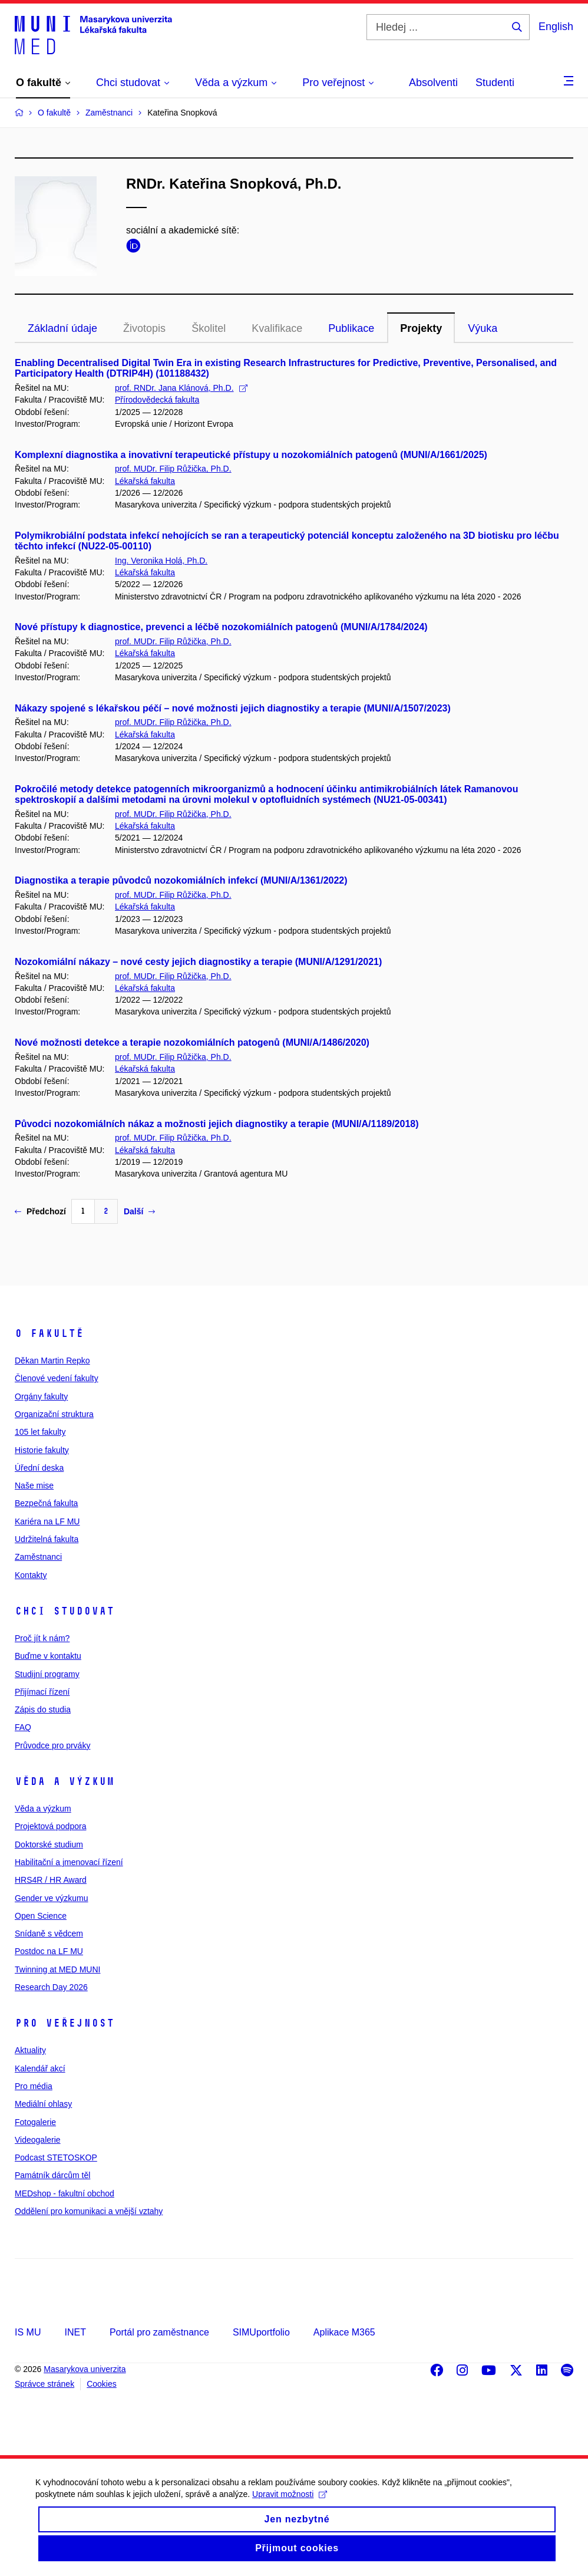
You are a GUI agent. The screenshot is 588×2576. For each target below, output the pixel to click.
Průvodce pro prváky (52, 1745)
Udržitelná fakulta (46, 1539)
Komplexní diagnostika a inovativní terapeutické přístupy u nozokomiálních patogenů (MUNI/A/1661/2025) (251, 455)
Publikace (351, 328)
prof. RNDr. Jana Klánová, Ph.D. (181, 388)
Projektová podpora (50, 1826)
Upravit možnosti (289, 2506)
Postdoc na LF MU (49, 1951)
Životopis (144, 328)
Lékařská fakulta (145, 481)
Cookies (102, 2384)
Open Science (41, 1916)
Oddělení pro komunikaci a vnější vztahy (89, 2211)
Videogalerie (38, 2140)
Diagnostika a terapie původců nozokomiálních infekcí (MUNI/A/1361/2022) (181, 880)
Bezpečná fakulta (46, 1503)
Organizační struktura (54, 1414)
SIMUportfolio (261, 2332)
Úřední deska (39, 1468)
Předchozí (40, 1211)
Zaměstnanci (38, 1557)
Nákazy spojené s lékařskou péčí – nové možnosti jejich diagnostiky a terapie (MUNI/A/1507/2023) (233, 708)
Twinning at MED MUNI (57, 1969)
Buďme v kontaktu (48, 1656)
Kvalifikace (277, 328)
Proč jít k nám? (42, 1638)
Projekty (421, 328)
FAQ (23, 1727)
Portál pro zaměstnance (159, 2332)
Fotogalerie (35, 2122)
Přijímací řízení (42, 1692)
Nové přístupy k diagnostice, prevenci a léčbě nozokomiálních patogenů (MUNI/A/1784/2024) (221, 627)
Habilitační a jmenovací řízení (69, 1862)
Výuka (482, 328)
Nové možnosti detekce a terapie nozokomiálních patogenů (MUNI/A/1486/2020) (192, 1042)
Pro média (33, 2086)
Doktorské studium (49, 1844)
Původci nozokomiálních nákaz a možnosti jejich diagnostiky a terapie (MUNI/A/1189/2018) (217, 1124)
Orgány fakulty (41, 1396)
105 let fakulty (40, 1432)
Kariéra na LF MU (47, 1521)
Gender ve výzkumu (51, 1898)
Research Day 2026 (51, 1987)
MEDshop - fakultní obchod (64, 2193)
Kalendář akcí (40, 2068)
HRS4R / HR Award (51, 1880)
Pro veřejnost (64, 2023)
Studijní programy (47, 1674)
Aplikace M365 (344, 2332)
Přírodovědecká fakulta (157, 399)
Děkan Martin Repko (52, 1360)
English (556, 26)
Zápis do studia (43, 1709)
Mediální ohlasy (43, 2104)
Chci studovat (64, 1611)
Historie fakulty (42, 1450)
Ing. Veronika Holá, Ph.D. (161, 560)
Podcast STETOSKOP (56, 2157)
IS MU (28, 2332)
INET (74, 2332)
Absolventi (433, 82)
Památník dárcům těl (52, 2175)
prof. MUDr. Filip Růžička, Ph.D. (173, 468)
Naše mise (34, 1485)
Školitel (208, 328)
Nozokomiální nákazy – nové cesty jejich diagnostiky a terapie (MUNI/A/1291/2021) (198, 962)
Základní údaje (62, 328)
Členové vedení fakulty (56, 1378)
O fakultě (49, 1333)
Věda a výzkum (64, 1781)
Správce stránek (44, 2384)
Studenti (494, 82)
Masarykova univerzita (84, 2369)
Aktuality (30, 2050)
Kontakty (31, 1575)
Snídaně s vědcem (49, 1933)
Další (139, 1211)
